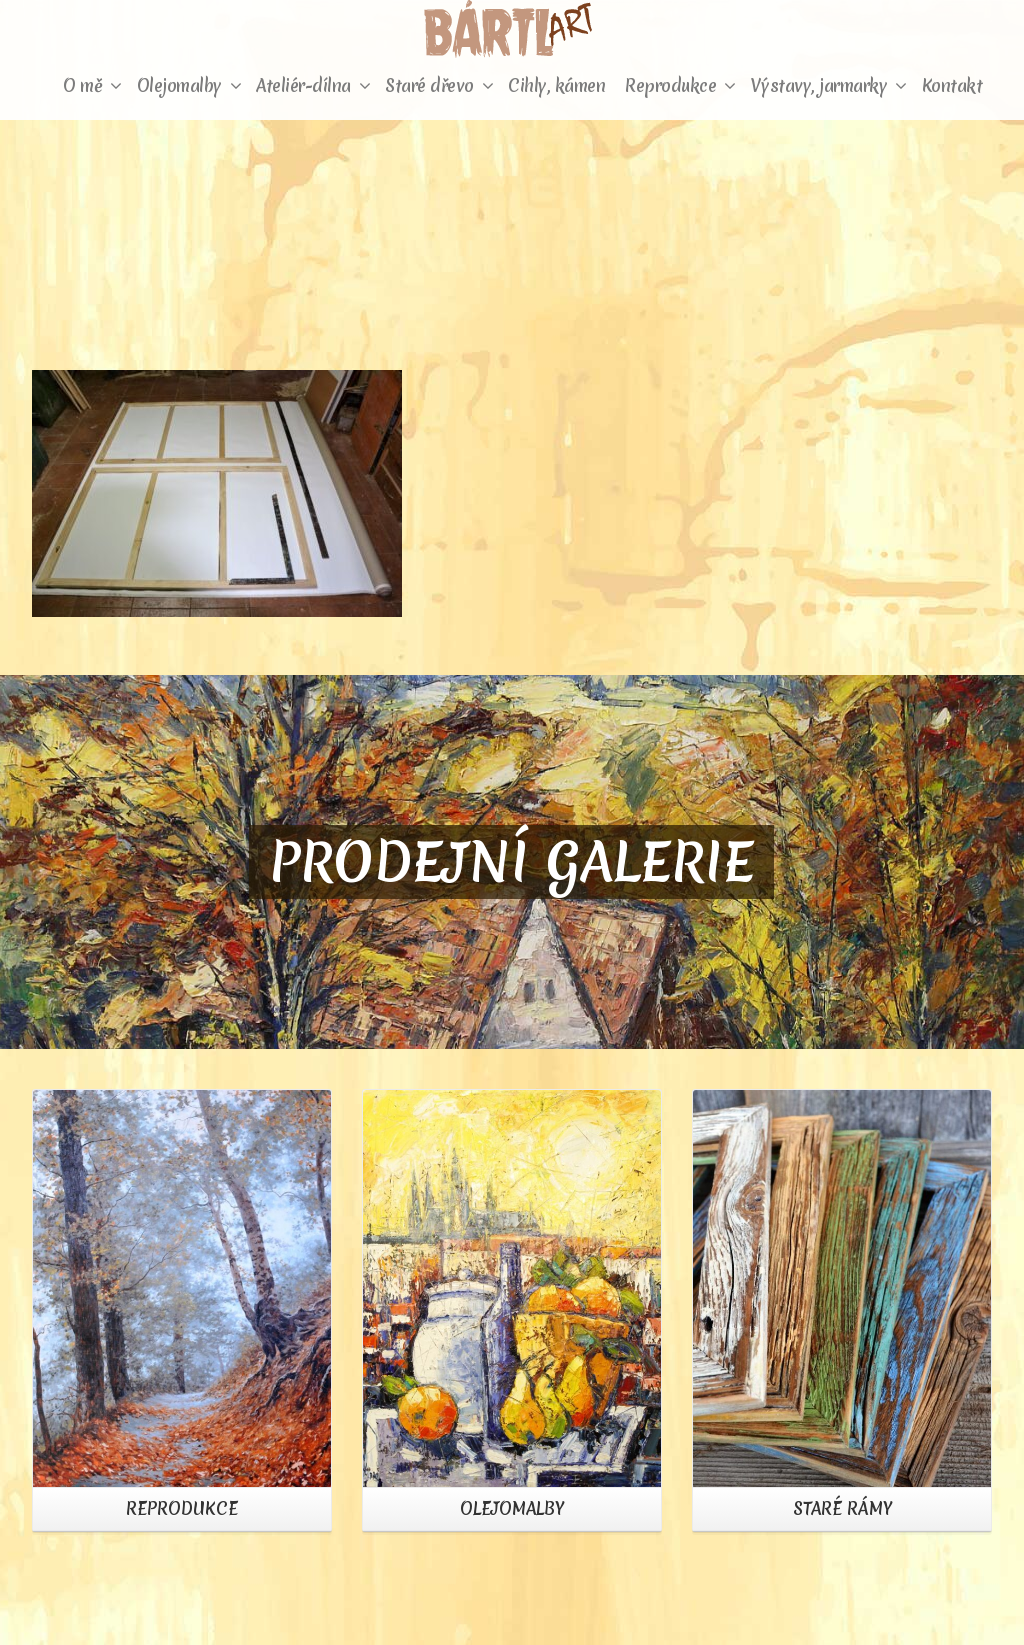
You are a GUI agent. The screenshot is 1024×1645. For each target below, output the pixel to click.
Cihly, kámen (556, 85)
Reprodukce (680, 85)
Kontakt (952, 85)
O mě (92, 85)
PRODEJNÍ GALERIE (511, 862)
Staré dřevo (439, 85)
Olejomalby (189, 85)
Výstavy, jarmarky (829, 85)
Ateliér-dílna (313, 85)
